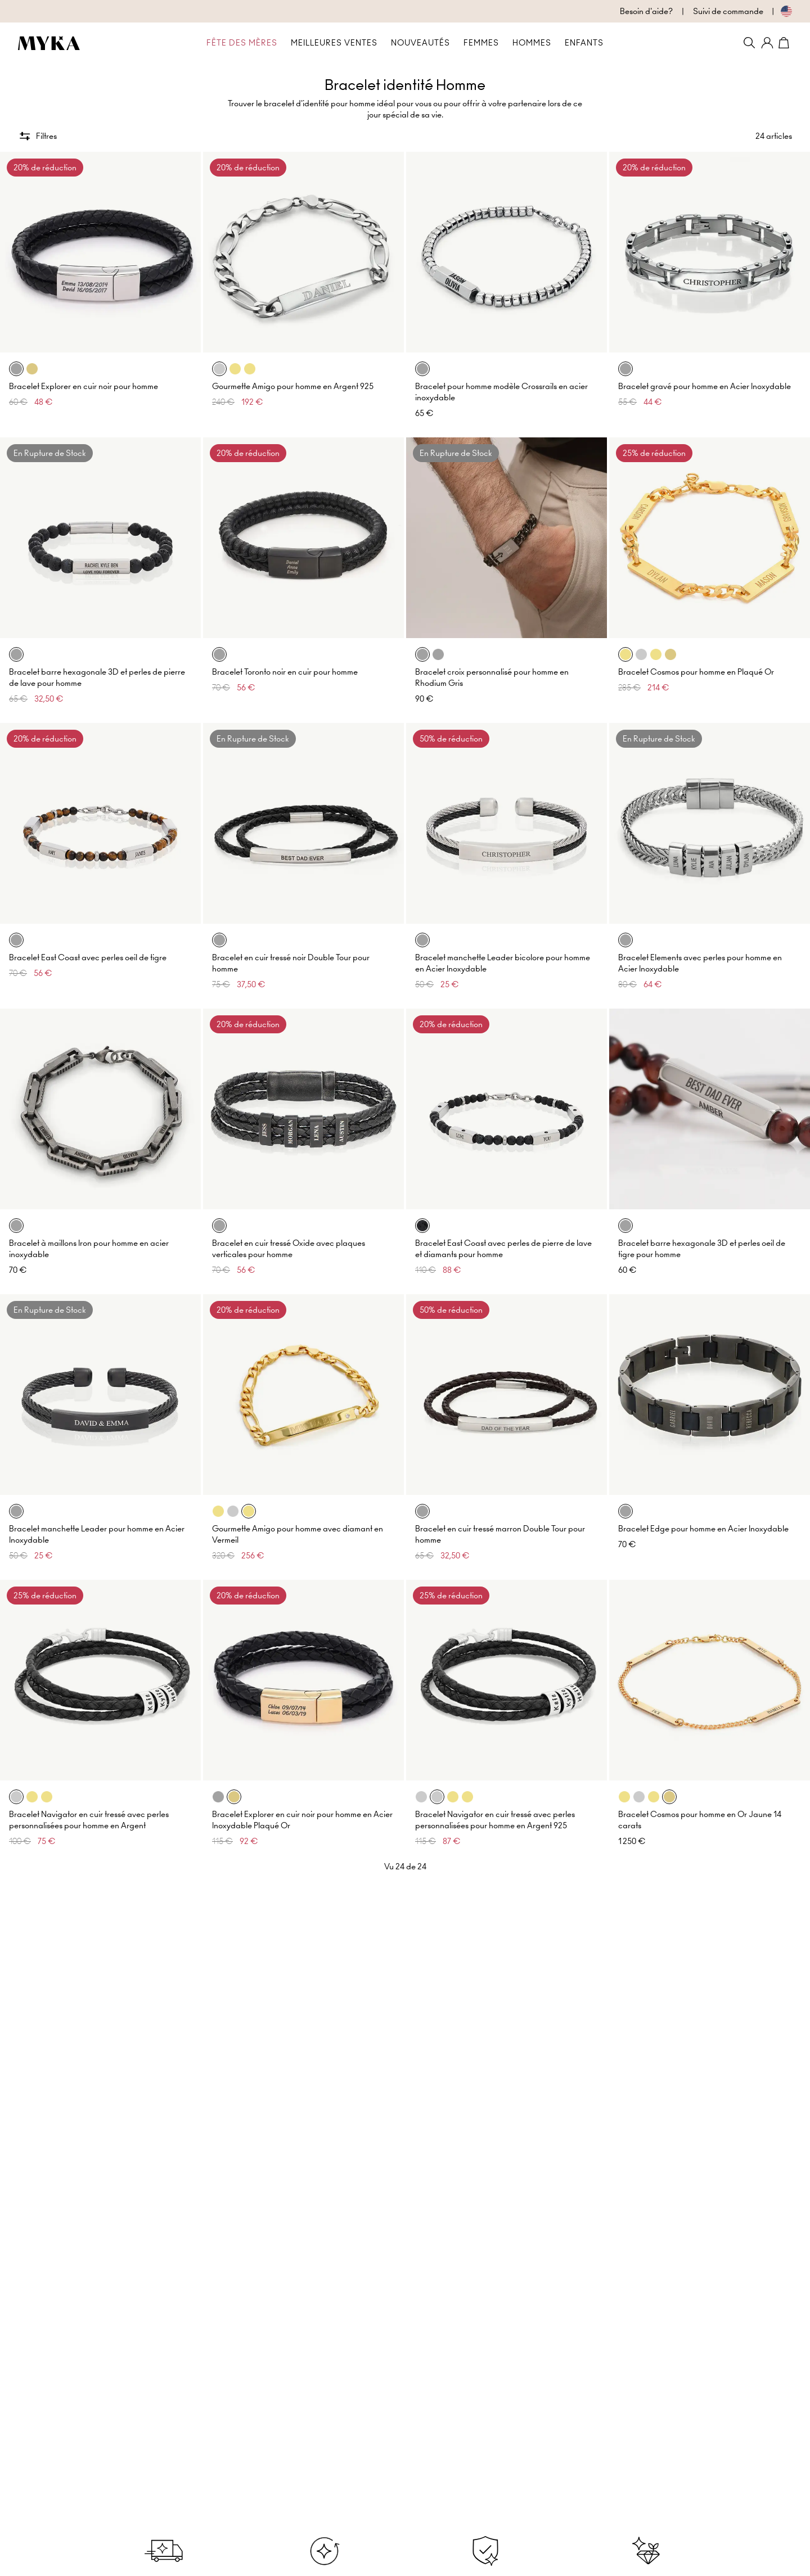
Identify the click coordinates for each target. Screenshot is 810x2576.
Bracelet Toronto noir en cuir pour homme (285, 672)
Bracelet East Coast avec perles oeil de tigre (87, 957)
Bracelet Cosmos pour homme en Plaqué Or (696, 672)
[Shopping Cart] (785, 42)
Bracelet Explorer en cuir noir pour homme (83, 386)
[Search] (749, 42)
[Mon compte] (767, 42)
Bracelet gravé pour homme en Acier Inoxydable (704, 386)
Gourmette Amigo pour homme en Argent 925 (293, 386)
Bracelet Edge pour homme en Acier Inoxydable (703, 1529)
